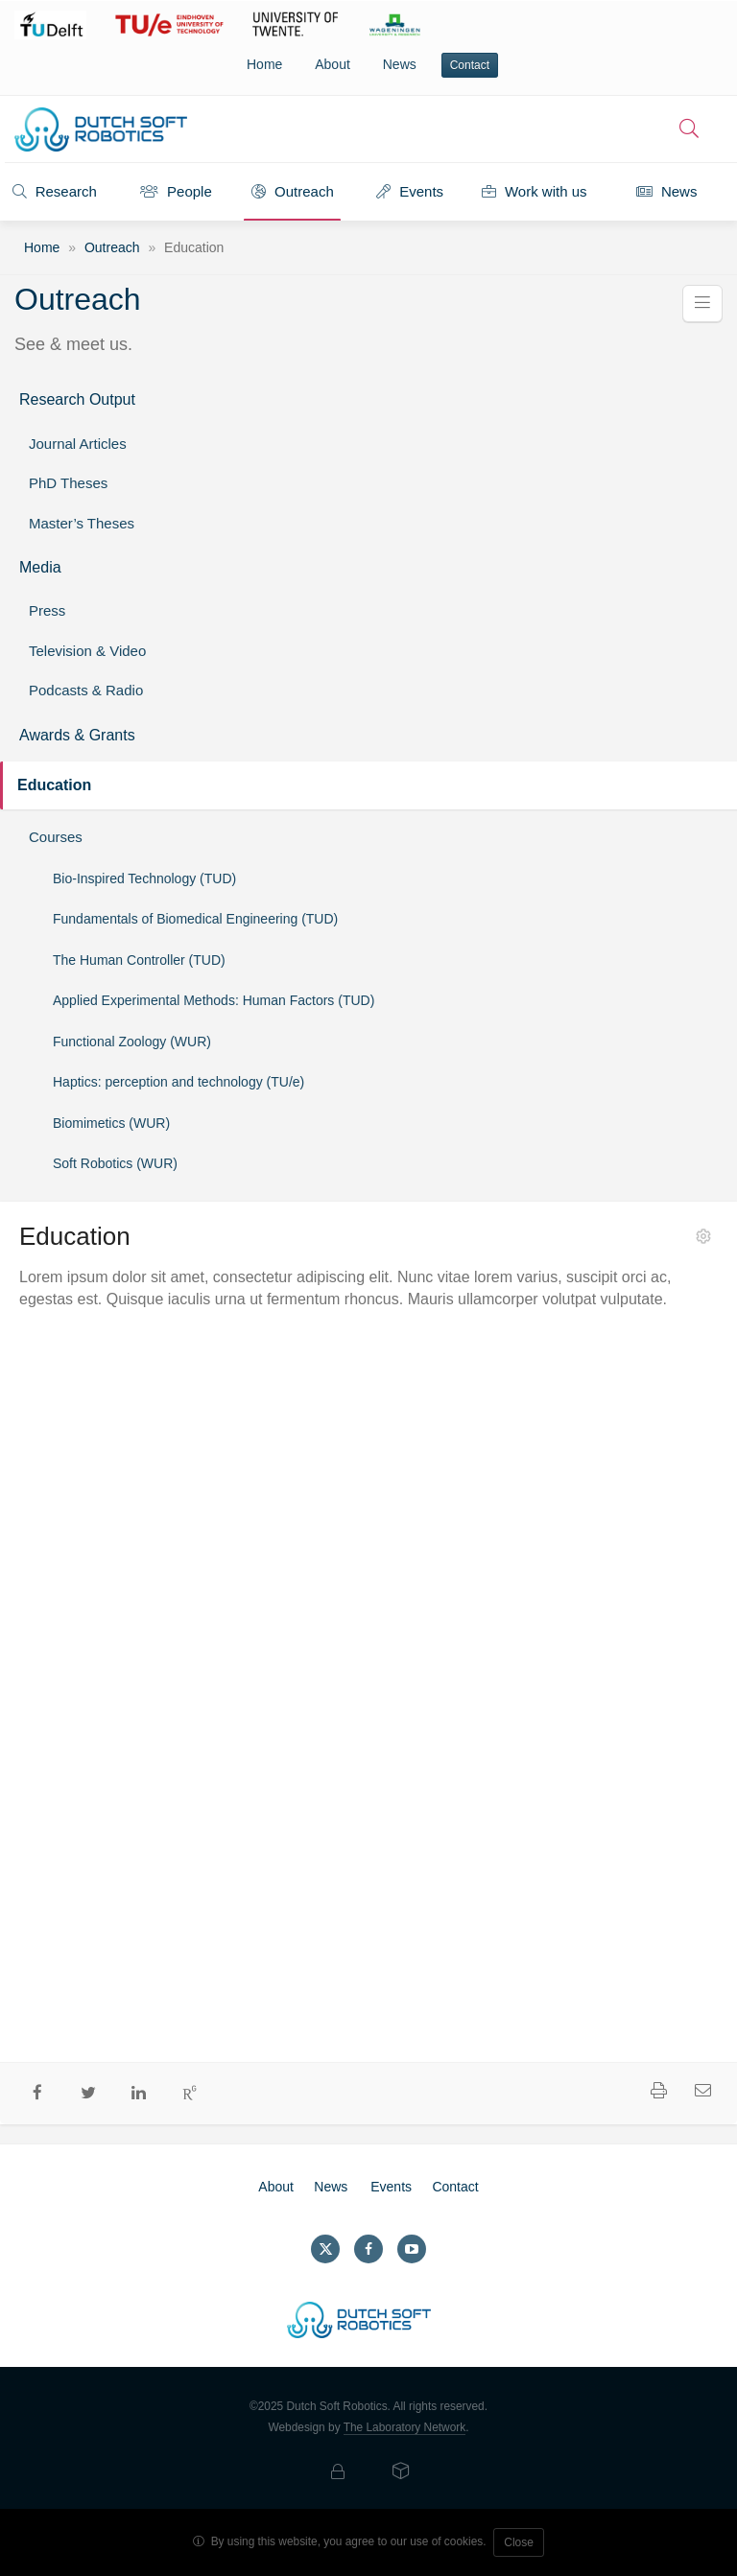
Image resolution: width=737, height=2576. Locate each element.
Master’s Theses (81, 523)
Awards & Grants (77, 735)
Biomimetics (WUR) (111, 1123)
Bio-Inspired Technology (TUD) (144, 878)
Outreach (292, 191)
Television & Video (87, 651)
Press (47, 610)
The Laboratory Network (405, 2427)
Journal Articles (78, 443)
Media (40, 567)
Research (54, 191)
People (176, 191)
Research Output (77, 399)
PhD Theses (68, 483)
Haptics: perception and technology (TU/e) (178, 1081)
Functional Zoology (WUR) (132, 1041)
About (332, 64)
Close (519, 2542)
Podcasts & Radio (86, 690)
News (399, 64)
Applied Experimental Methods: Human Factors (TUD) (213, 1000)
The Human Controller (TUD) (139, 960)
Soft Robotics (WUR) (115, 1163)
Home (264, 64)
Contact (469, 65)
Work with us (534, 191)
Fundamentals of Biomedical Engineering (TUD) (195, 918)
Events (409, 191)
